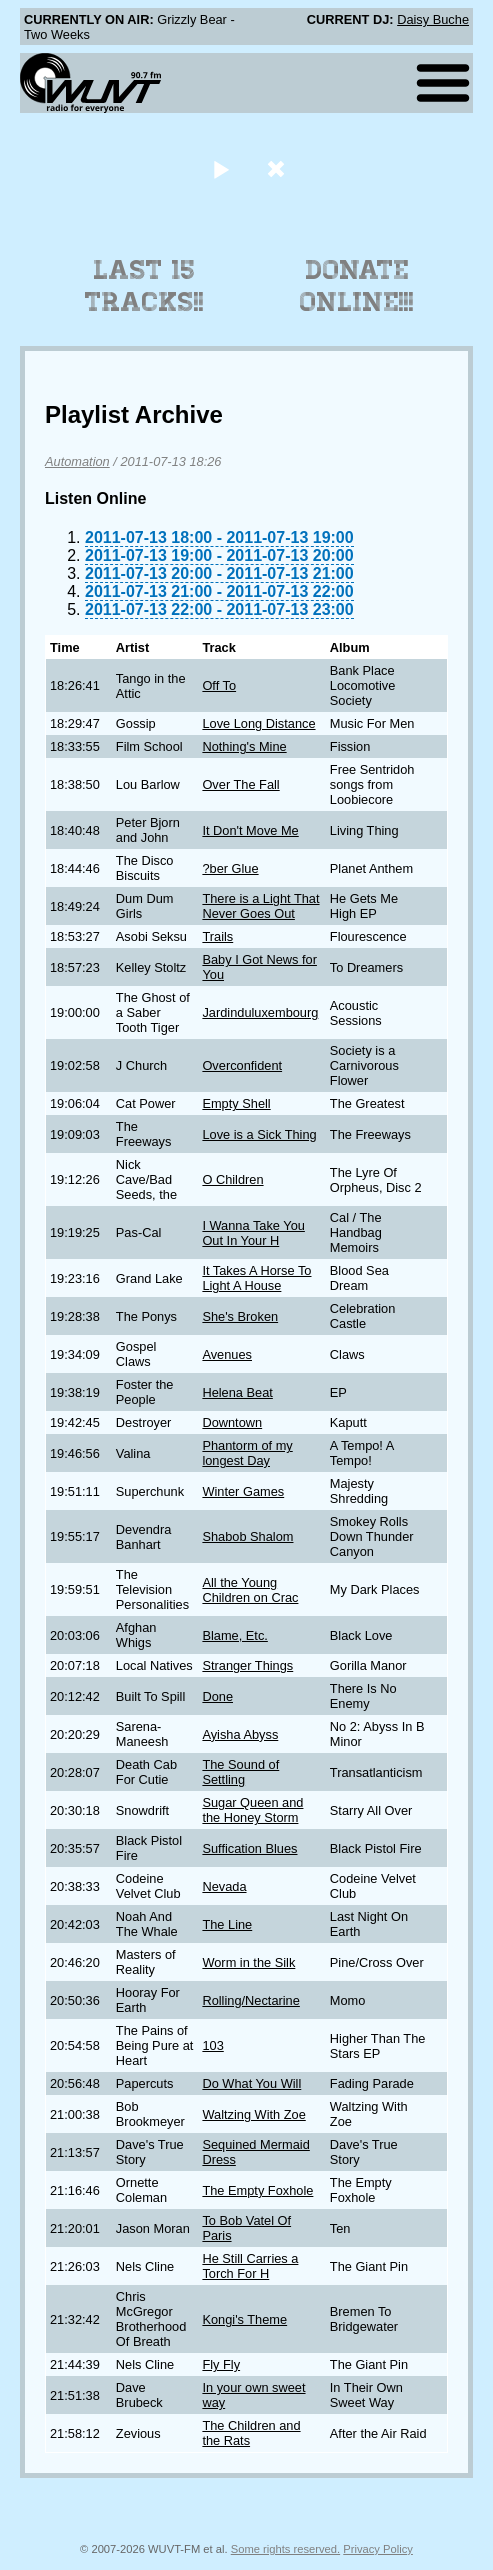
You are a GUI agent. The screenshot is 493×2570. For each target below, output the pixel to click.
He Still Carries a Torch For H (250, 2266)
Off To (219, 685)
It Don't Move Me (250, 830)
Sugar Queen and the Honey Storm (252, 1810)
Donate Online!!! (357, 286)
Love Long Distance (258, 723)
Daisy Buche (433, 19)
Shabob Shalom (247, 1536)
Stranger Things (247, 1665)
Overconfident (242, 1065)
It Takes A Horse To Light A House (256, 1278)
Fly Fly (221, 2364)
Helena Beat (237, 1392)
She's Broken (240, 1316)
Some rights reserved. (285, 2549)
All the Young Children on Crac (250, 1590)
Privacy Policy (378, 2549)
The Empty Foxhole (257, 2190)
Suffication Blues (249, 1848)
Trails (217, 936)
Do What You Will (251, 2083)
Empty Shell (236, 1103)
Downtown (232, 1422)
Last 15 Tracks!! (144, 286)
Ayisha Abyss (240, 1734)
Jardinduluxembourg (260, 1012)
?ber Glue (230, 868)
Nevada (224, 1886)
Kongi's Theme (244, 2319)
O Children (232, 1179)
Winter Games (243, 1491)
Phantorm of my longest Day (247, 1453)
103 (212, 2045)
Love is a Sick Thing (259, 1134)
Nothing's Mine (244, 746)
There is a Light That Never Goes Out (260, 906)
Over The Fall (240, 784)
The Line (227, 1924)
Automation (77, 461)
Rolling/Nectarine (250, 2000)
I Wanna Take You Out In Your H (253, 1233)
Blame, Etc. (234, 1635)
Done (217, 1696)
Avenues (227, 1354)
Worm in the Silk (248, 1962)
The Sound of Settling (240, 1772)
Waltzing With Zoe (253, 2114)
